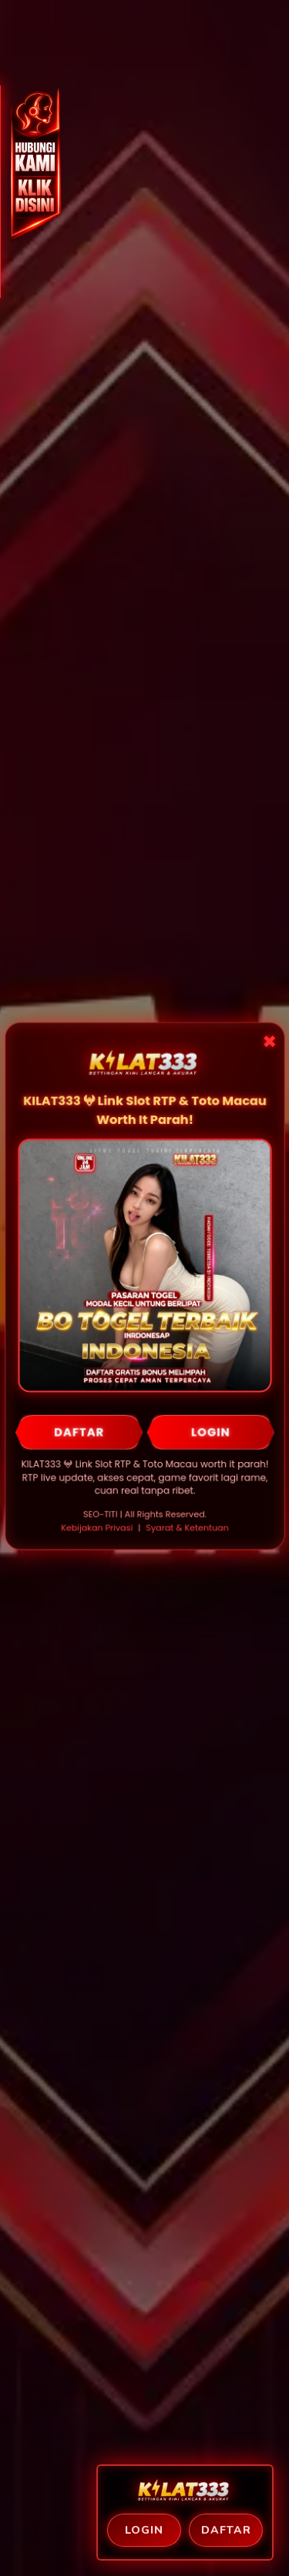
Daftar (226, 2530)
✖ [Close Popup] (268, 1043)
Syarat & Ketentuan (187, 1527)
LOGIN (210, 1432)
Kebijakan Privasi (97, 1527)
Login (144, 2530)
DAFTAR (79, 1432)
